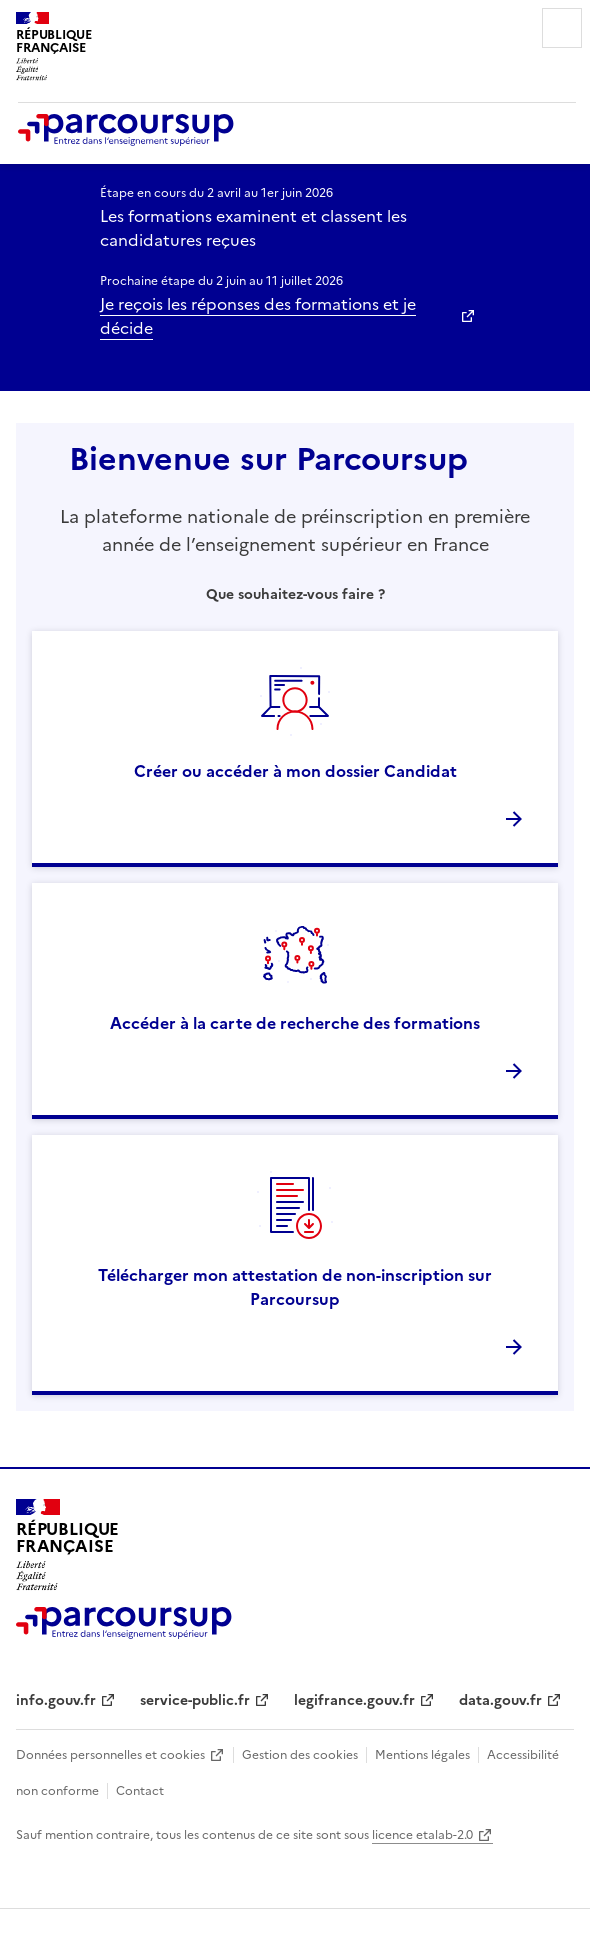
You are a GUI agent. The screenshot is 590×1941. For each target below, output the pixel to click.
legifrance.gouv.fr (354, 1700)
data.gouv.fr (500, 1700)
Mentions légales (422, 1755)
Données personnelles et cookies (110, 1755)
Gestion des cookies (300, 1755)
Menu (562, 28)
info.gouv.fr (56, 1700)
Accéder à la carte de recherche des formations (295, 1023)
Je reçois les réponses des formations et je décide (258, 316)
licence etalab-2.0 (422, 1835)
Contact (140, 1791)
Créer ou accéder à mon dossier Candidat (295, 771)
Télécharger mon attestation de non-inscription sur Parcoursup (295, 1287)
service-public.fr (195, 1700)
